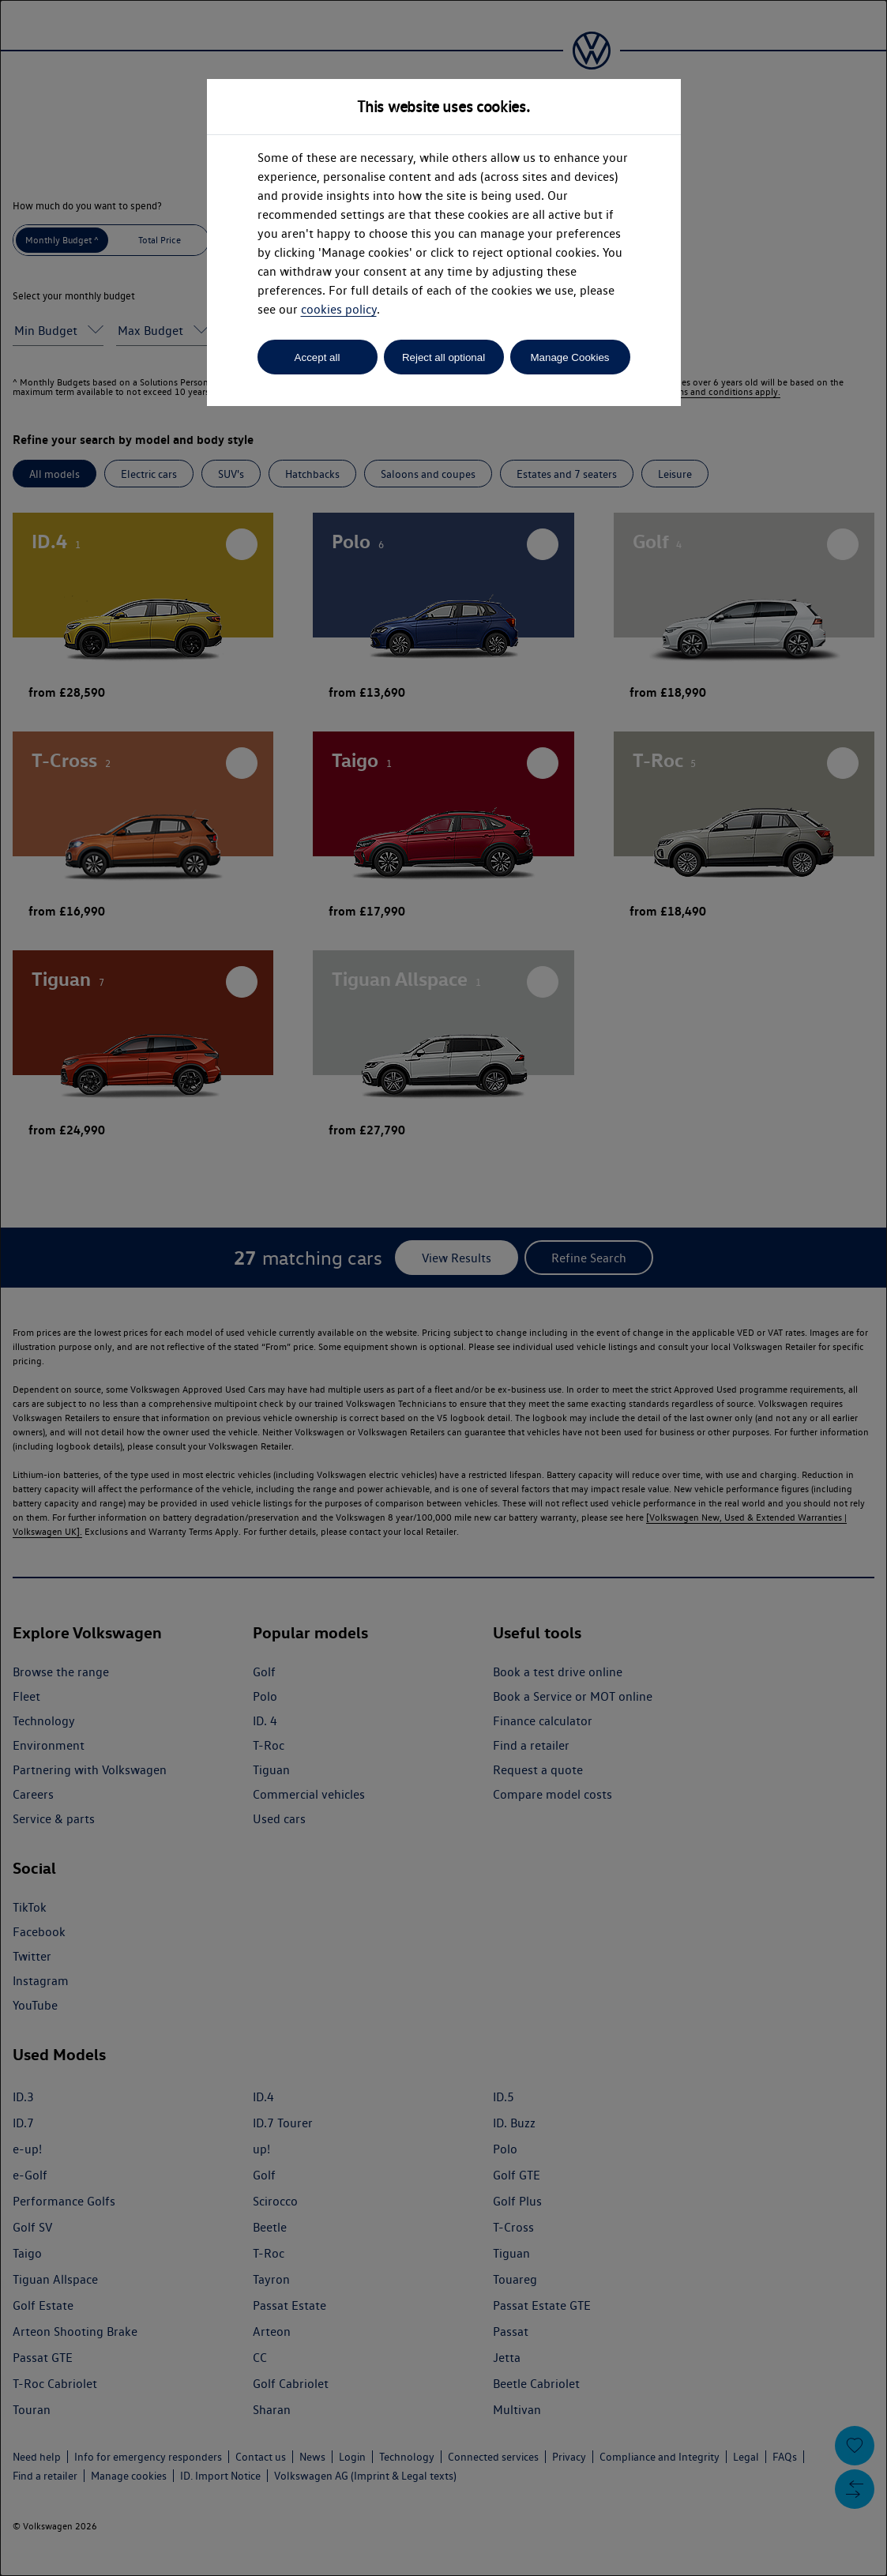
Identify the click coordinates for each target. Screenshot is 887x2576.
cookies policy (339, 309)
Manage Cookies (569, 357)
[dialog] (443, 1288)
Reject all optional (443, 357)
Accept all (317, 357)
